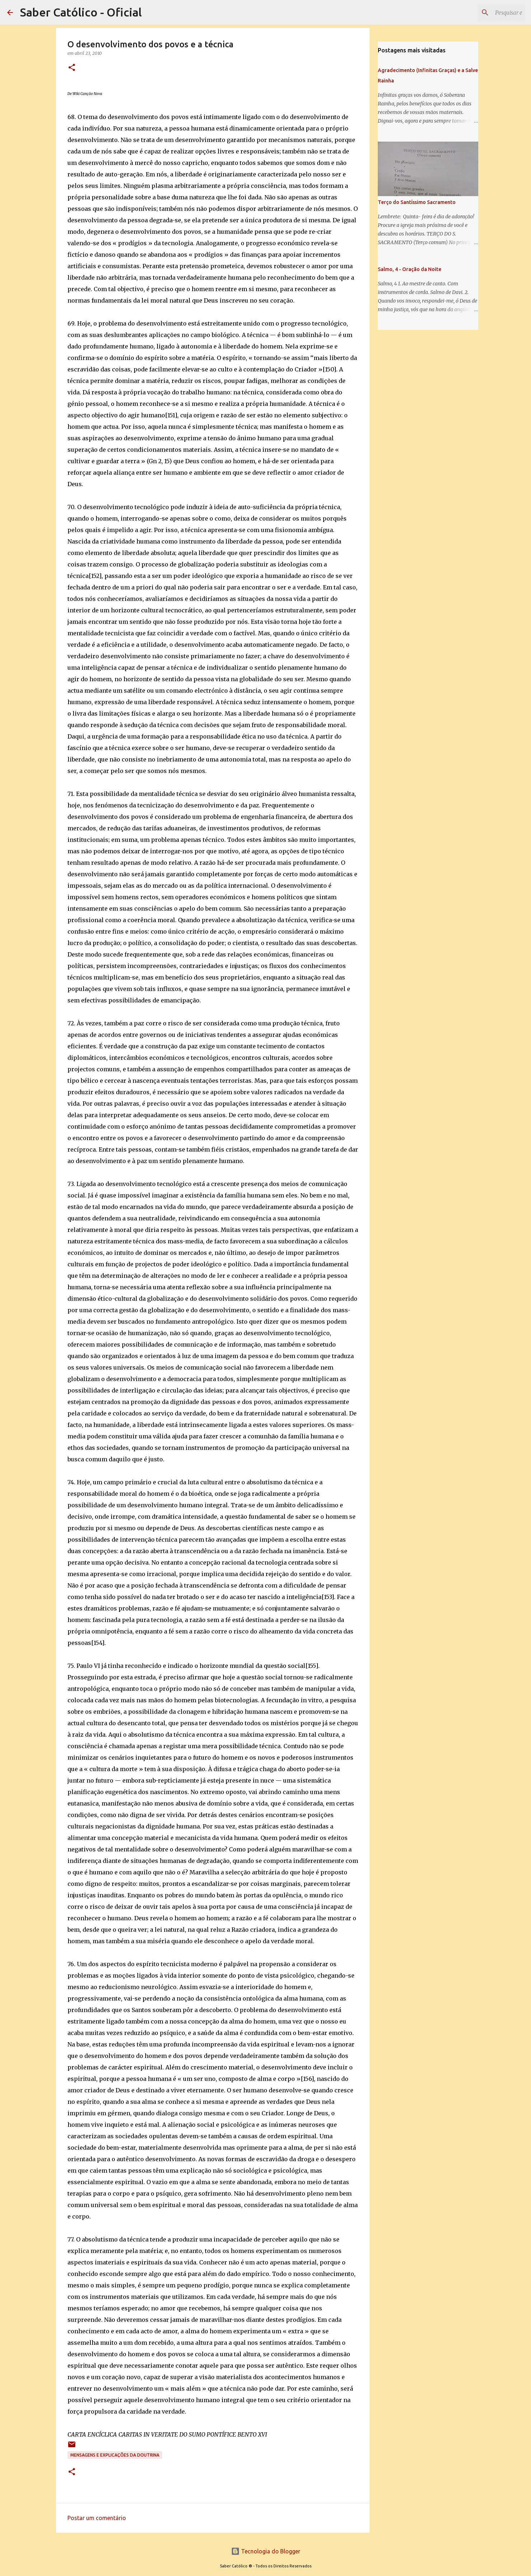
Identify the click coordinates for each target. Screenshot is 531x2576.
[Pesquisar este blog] (487, 12)
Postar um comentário (96, 2518)
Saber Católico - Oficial (81, 12)
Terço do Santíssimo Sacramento (417, 202)
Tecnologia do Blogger (265, 2551)
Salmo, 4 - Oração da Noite (409, 269)
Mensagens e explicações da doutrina (114, 2455)
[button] (71, 68)
